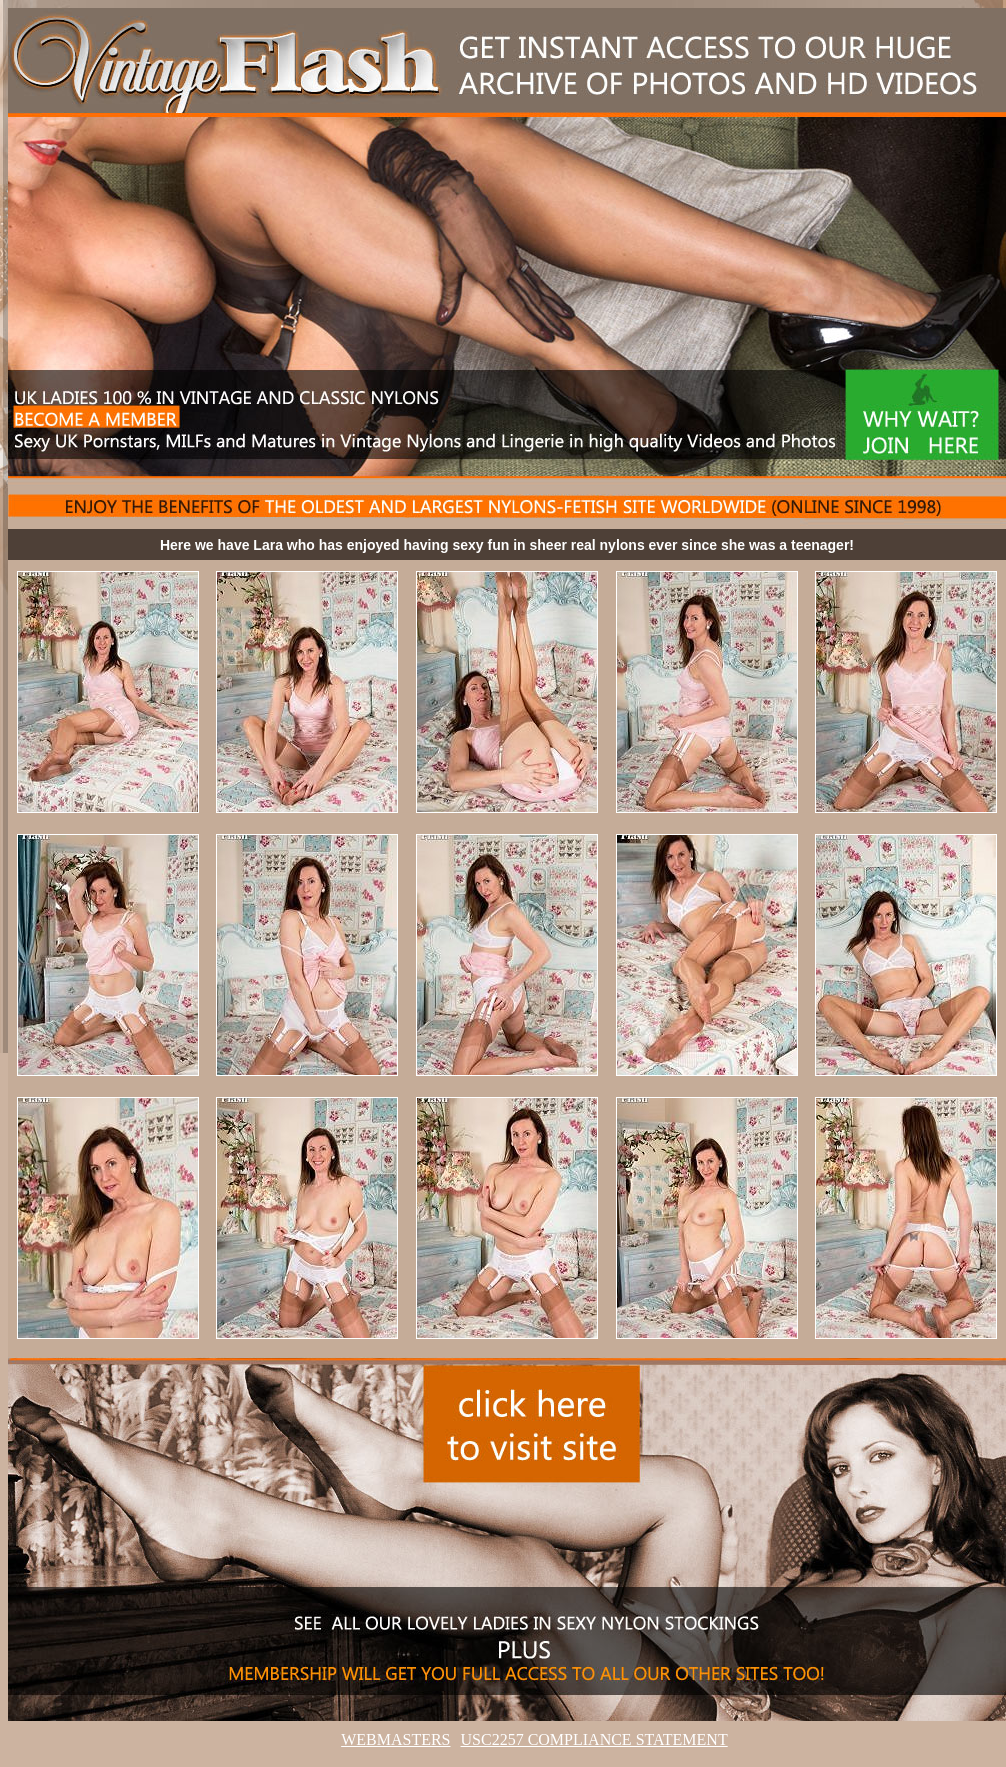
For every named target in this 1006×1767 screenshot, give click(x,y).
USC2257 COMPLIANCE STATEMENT (594, 1739)
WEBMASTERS (395, 1739)
